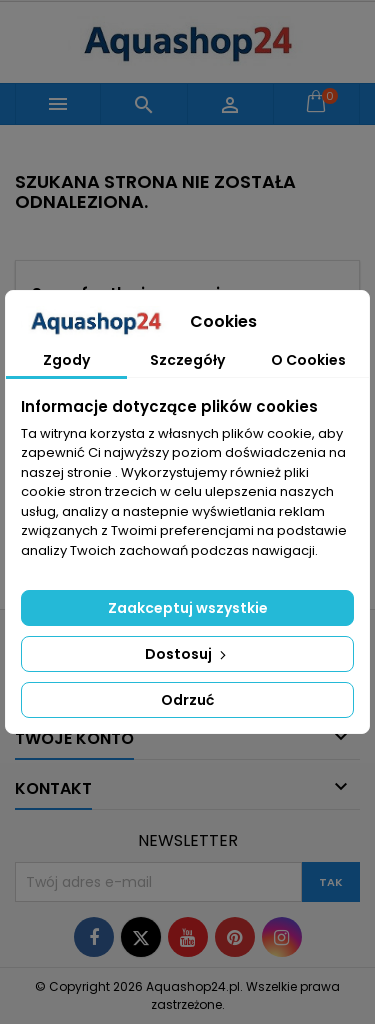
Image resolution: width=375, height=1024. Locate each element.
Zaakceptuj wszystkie (188, 608)
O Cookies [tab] (308, 360)
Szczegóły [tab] (187, 360)
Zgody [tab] (66, 360)
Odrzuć (187, 700)
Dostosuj (187, 654)
